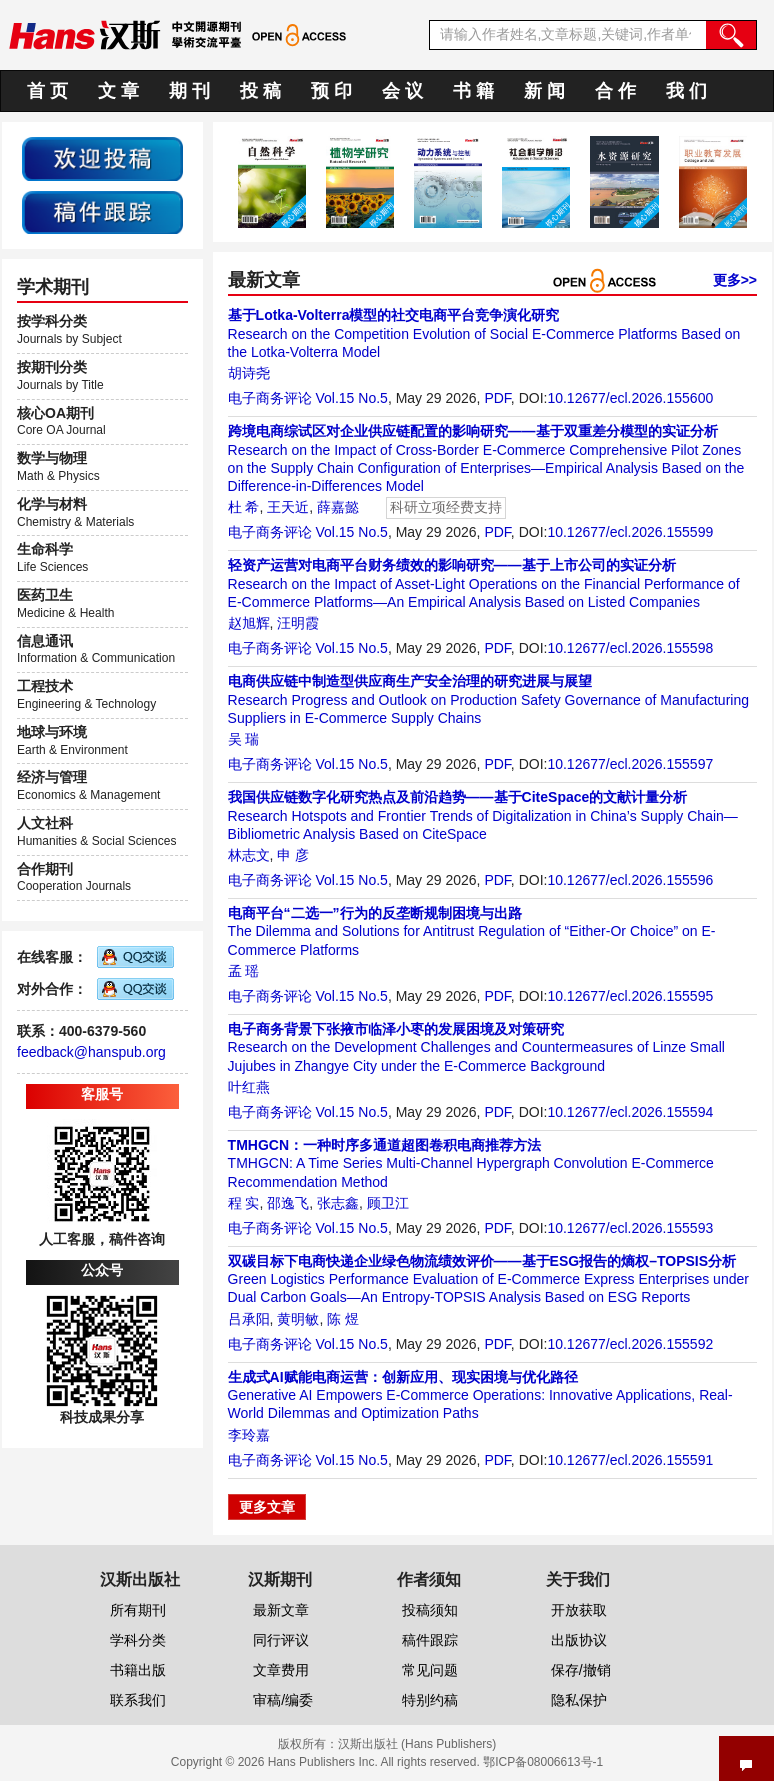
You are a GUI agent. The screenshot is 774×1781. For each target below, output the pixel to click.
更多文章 (267, 1507)
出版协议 (579, 1640)
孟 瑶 (244, 971)
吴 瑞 (244, 739)
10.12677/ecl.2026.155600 (630, 398)
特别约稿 (430, 1700)
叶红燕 (249, 1087)
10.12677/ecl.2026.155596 (630, 880)
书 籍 (473, 91)
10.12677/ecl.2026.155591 (630, 1460)
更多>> (735, 280)
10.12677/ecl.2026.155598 (630, 648)
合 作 (615, 91)
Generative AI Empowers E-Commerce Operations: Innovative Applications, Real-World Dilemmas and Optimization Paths (480, 1395)
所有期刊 (138, 1610)
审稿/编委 (283, 1700)
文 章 (118, 91)
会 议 (402, 91)
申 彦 (293, 855)
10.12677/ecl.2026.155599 (630, 532)
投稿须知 (430, 1610)
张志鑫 (338, 1203)
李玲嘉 (249, 1435)
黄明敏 (298, 1319)
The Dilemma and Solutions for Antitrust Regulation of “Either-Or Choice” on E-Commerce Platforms (472, 931)
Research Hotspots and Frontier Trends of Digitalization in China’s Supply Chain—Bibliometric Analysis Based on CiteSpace (483, 815)
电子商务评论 (270, 398)
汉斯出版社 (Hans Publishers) (417, 1744)
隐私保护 (579, 1700)
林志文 (249, 855)
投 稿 (260, 91)
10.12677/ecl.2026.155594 (630, 1112)
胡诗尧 (249, 373)
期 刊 (189, 91)
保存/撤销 (581, 1670)
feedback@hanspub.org (91, 1052)
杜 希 (244, 507)
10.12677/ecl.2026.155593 (630, 1228)
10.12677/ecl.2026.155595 (630, 996)
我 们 (686, 91)
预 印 (331, 91)
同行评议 (281, 1640)
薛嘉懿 (338, 507)
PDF (497, 398)
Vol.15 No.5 (351, 398)
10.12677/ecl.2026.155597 (630, 764)
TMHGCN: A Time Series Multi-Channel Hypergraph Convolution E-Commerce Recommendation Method (471, 1163)
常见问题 (430, 1670)
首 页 (47, 91)
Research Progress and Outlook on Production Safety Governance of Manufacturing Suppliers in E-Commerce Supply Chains (488, 699)
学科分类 (138, 1640)
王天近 (288, 507)
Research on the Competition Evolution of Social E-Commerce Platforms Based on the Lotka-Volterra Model (484, 333)
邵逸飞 (288, 1203)
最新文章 (281, 1610)
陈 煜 (343, 1319)
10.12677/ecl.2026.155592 (630, 1344)
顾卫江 (388, 1203)
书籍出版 (138, 1670)
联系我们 (138, 1700)
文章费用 (281, 1670)
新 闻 (544, 91)
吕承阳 (249, 1319)
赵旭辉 (249, 623)
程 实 (244, 1203)
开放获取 (579, 1610)
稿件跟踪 (430, 1640)
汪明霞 (298, 623)
